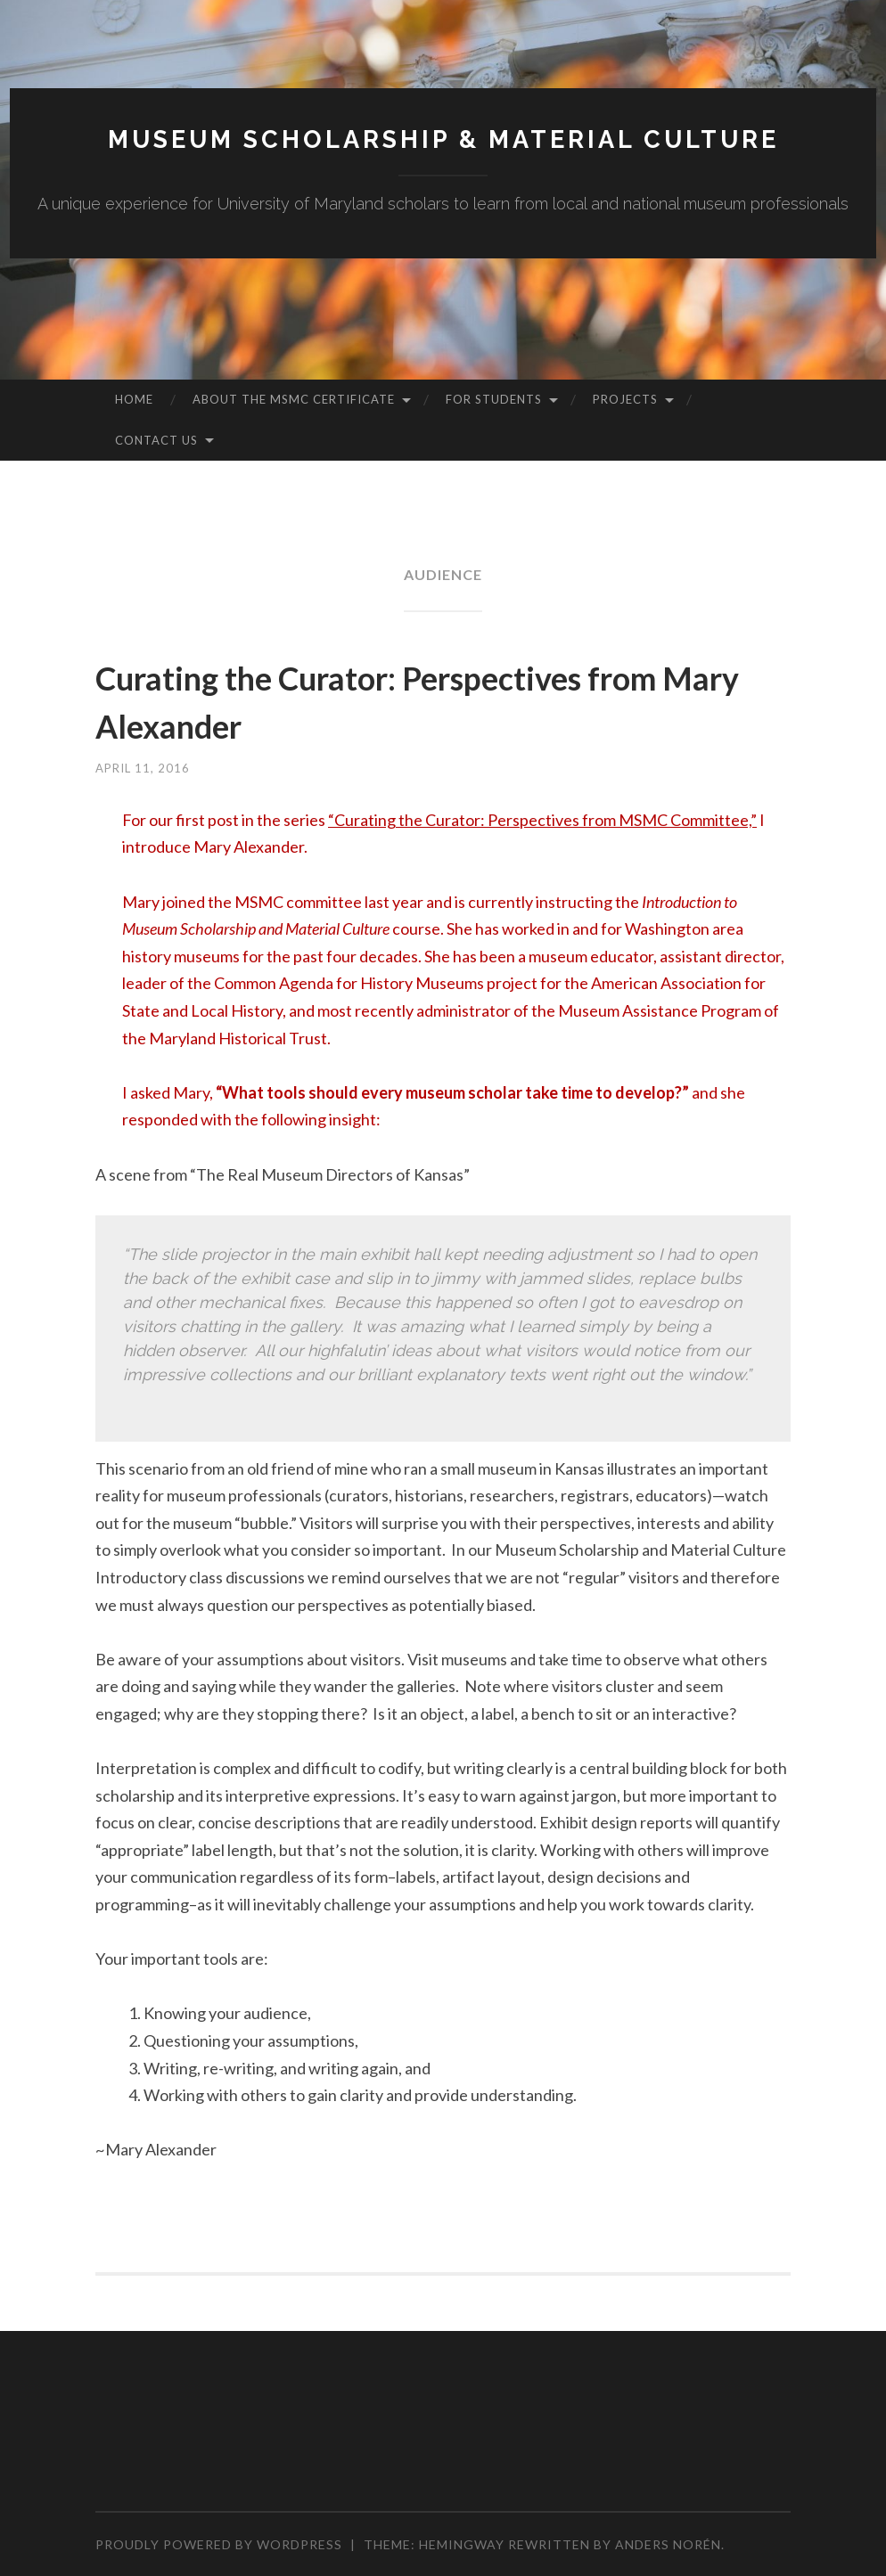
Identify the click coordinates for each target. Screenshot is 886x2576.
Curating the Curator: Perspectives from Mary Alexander (404, 699)
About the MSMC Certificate (294, 399)
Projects (625, 399)
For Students (494, 399)
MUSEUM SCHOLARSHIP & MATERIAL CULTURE (443, 138)
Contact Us (156, 440)
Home (134, 399)
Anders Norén (668, 2544)
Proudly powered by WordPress (218, 2544)
